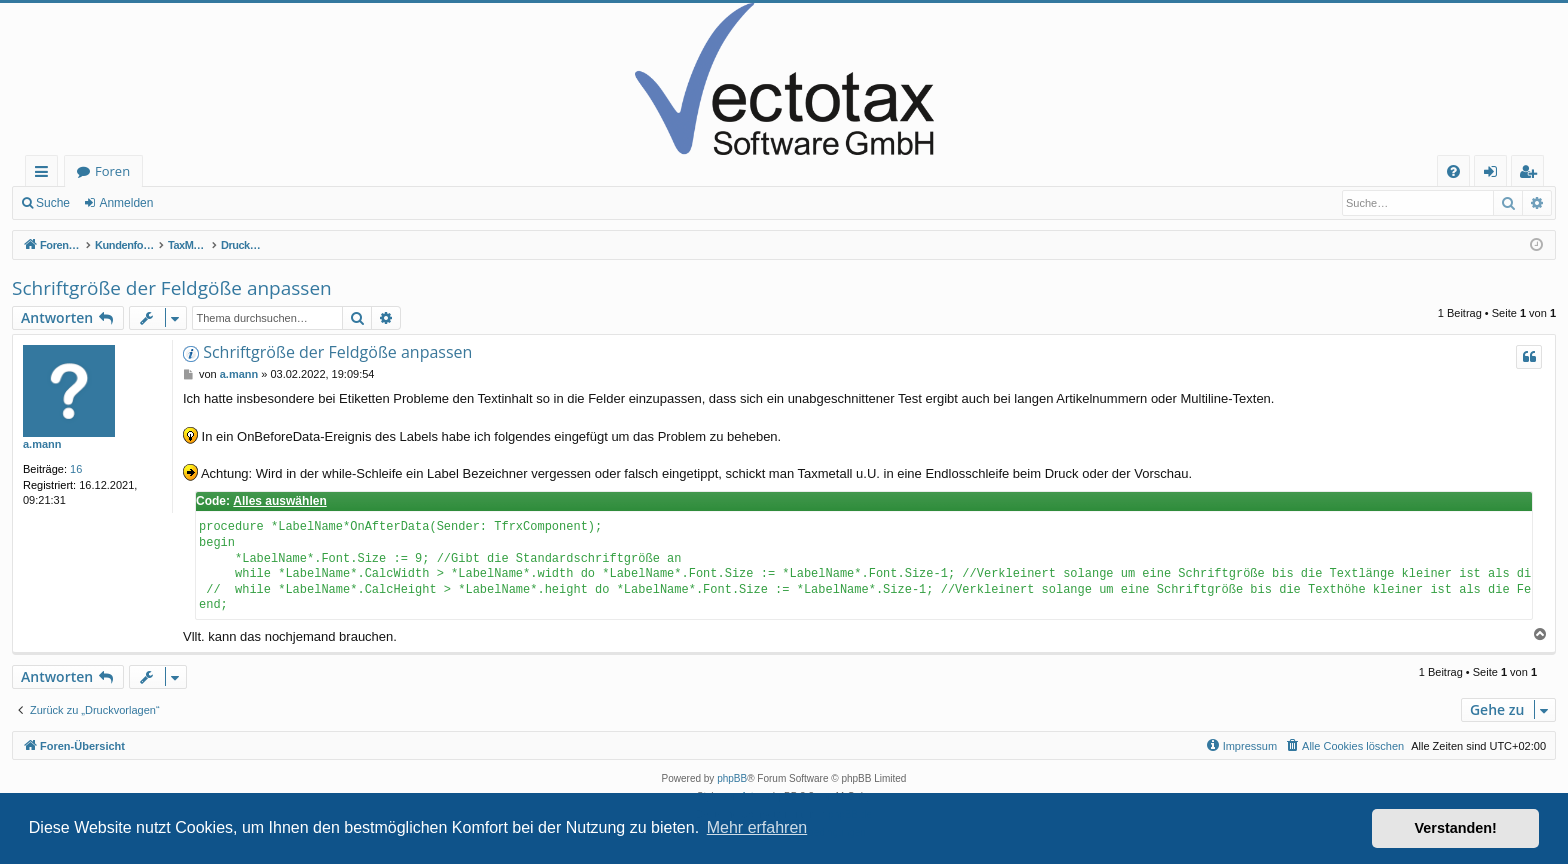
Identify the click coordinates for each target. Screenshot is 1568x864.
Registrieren (215, 203)
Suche (53, 203)
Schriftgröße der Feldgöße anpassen (172, 288)
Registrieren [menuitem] (1532, 174)
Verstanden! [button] (1456, 828)
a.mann (42, 444)
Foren (112, 171)
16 (76, 469)
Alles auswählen (279, 501)
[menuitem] (1453, 171)
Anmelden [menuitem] (1496, 174)
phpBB (732, 778)
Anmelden (126, 203)
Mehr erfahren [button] (757, 827)
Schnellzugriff (45, 174)
